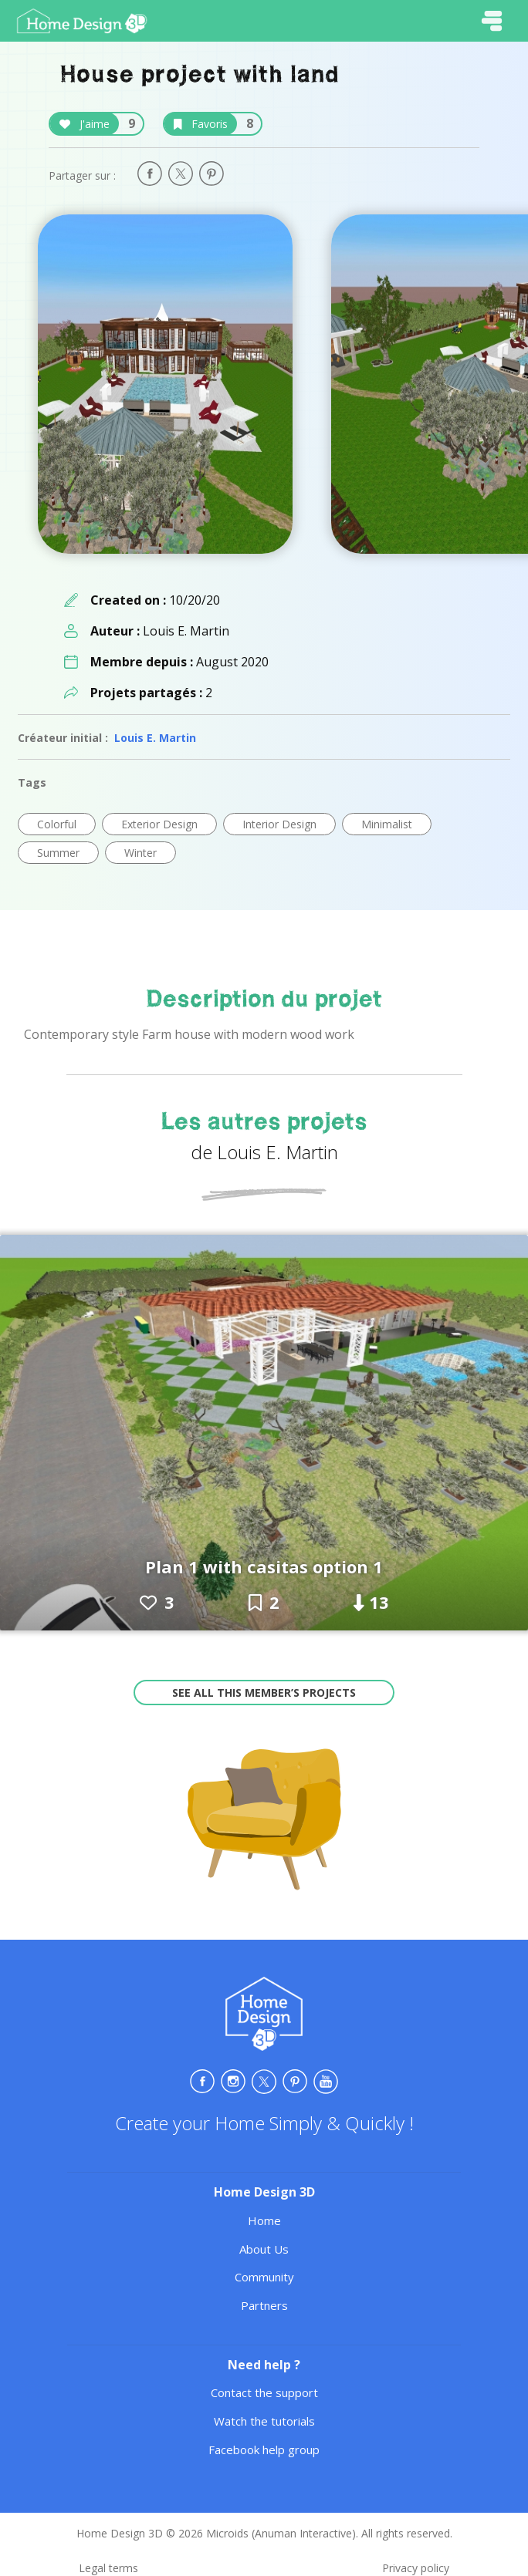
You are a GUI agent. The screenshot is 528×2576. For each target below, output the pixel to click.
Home (264, 2220)
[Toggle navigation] (492, 20)
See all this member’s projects (264, 1692)
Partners (264, 2305)
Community (264, 2276)
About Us (264, 2249)
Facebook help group (264, 2449)
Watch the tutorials (264, 2421)
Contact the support (264, 2392)
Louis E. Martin (155, 737)
